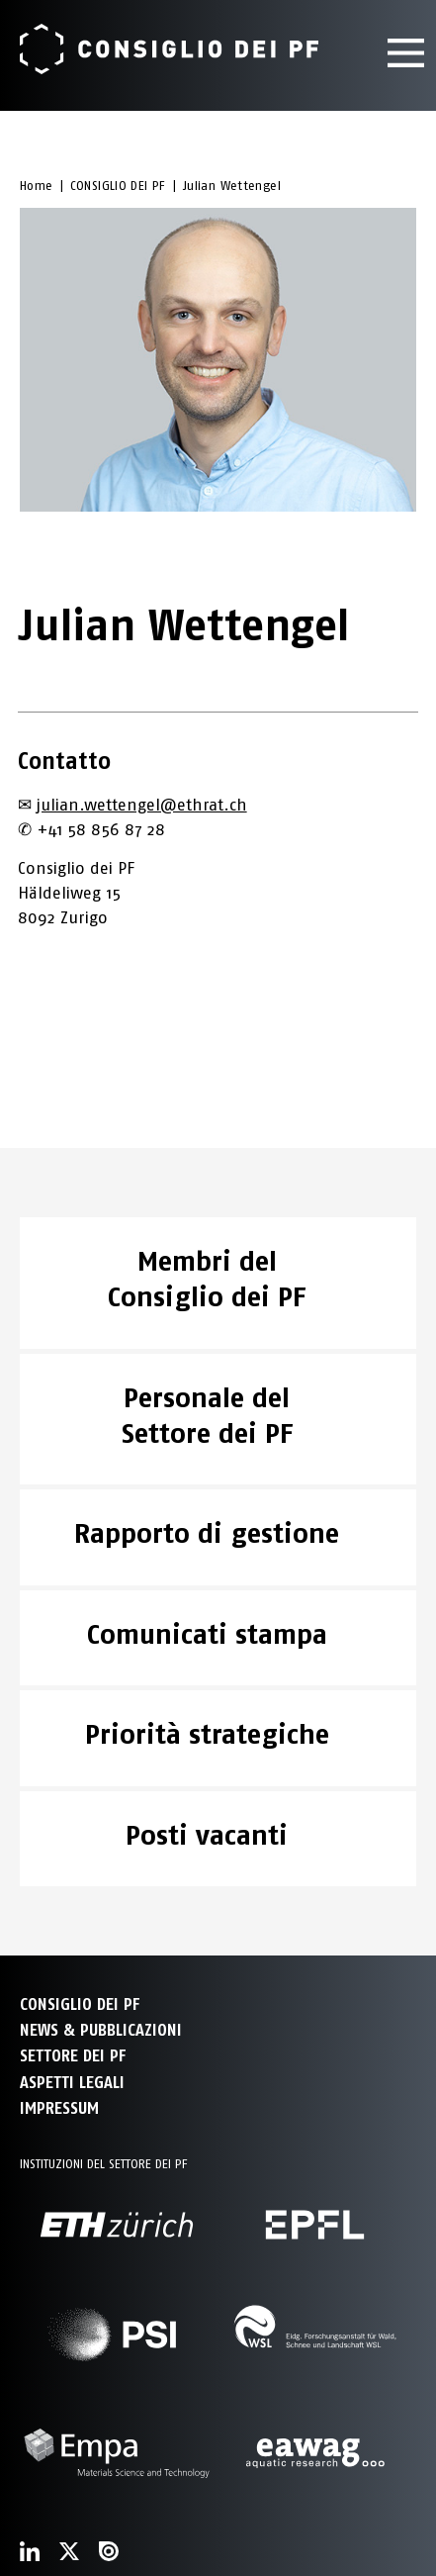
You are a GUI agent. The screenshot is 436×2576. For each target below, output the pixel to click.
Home (36, 185)
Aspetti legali (72, 2082)
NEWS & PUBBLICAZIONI (101, 2030)
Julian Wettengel (232, 185)
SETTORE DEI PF (73, 2056)
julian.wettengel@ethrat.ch (142, 804)
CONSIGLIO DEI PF (118, 185)
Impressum (59, 2108)
